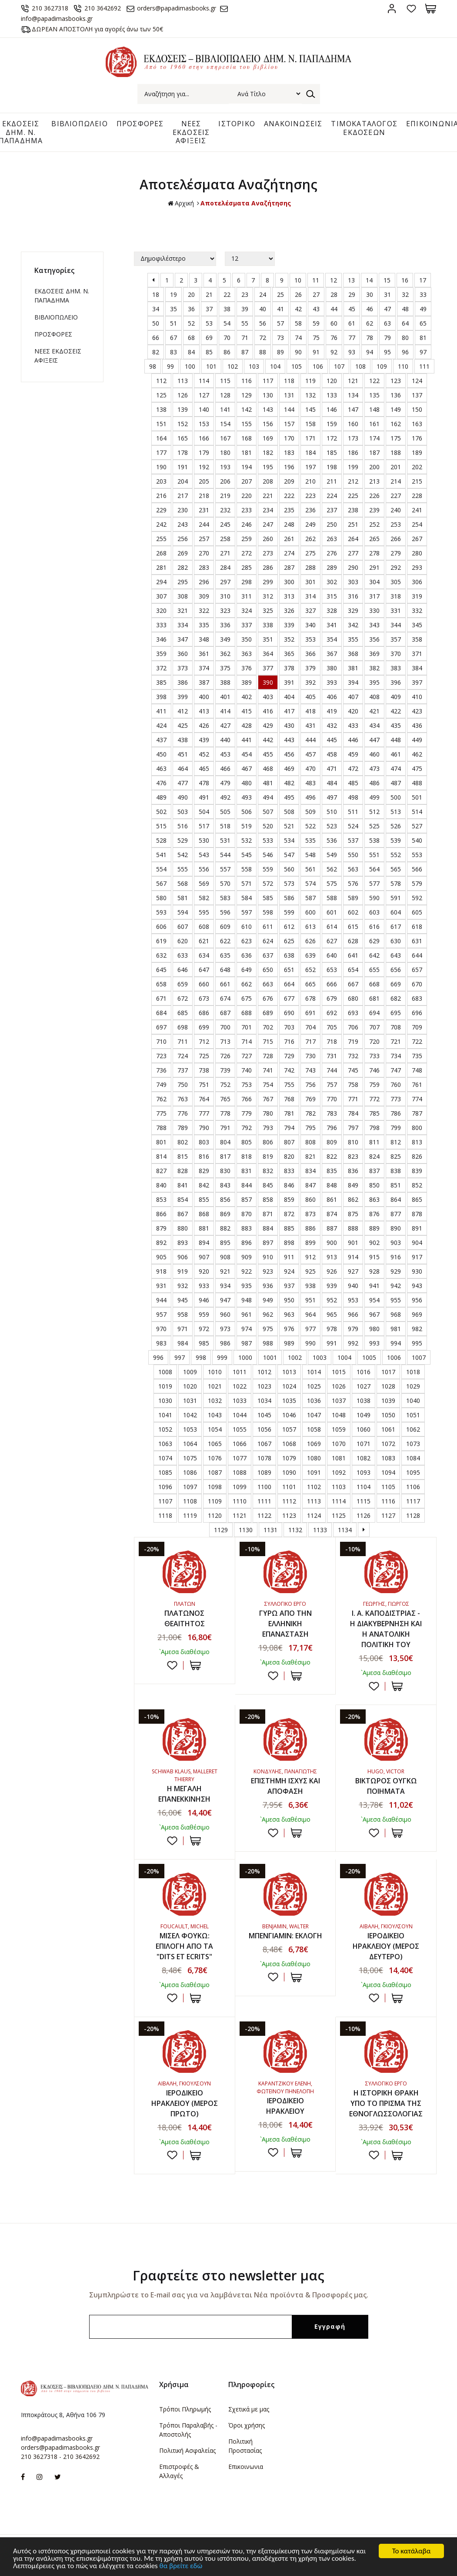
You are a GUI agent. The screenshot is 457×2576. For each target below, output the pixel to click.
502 (161, 811)
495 (289, 797)
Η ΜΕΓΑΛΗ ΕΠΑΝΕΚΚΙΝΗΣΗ (184, 1794)
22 (226, 294)
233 (246, 510)
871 (268, 1214)
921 (225, 1271)
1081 (339, 1458)
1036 (314, 1400)
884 (268, 1228)
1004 (344, 1357)
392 (310, 682)
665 (310, 984)
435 (395, 725)
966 (353, 1314)
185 (332, 452)
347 (182, 639)
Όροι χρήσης (246, 2425)
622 (225, 941)
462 (417, 754)
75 (316, 337)
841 (182, 1185)
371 (417, 653)
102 (232, 366)
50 (155, 323)
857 (246, 1199)
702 (268, 1027)
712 (204, 1041)
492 (225, 797)
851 (395, 1185)
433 (353, 725)
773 (395, 1099)
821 (310, 1156)
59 (316, 323)
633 (182, 955)
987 (246, 1343)
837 (374, 1171)
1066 (240, 1443)
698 (182, 1027)
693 (353, 1013)
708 (395, 1027)
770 (332, 1099)
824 (374, 1156)
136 (395, 395)
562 (332, 869)
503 (182, 811)
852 (417, 1185)
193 (225, 467)
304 (374, 582)
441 (246, 740)
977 (310, 1329)
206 (225, 481)
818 (246, 1156)
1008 (165, 1372)
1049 (363, 1415)
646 (182, 969)
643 (395, 955)
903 (395, 1242)
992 (353, 1343)
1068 (289, 1443)
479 (225, 783)
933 (204, 1285)
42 (298, 309)
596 (225, 912)
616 (374, 926)
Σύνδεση (391, 8)
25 (280, 294)
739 (225, 1070)
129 (246, 395)
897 (268, 1242)
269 (182, 553)
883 (246, 1228)
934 (225, 1285)
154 (225, 424)
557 (225, 869)
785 (374, 1113)
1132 (295, 1530)
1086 (190, 1472)
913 (332, 1257)
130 (268, 395)
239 (374, 510)
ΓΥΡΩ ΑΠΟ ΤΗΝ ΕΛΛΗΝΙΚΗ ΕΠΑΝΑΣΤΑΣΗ (285, 1623)
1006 (394, 1357)
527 (417, 826)
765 (225, 1099)
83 (173, 352)
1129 (221, 1530)
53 (209, 323)
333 (161, 625)
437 (161, 740)
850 (374, 1185)
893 (182, 1242)
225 (353, 495)
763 (182, 1099)
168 (246, 438)
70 (226, 337)
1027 (363, 1386)
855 (204, 1199)
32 (405, 294)
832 (268, 1171)
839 (417, 1171)
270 (204, 553)
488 (417, 783)
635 (225, 955)
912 (310, 1257)
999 (222, 1357)
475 (417, 768)
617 (395, 926)
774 (417, 1099)
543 (204, 855)
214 (395, 481)
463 (161, 768)
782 (310, 1113)
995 (417, 1343)
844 (246, 1185)
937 (289, 1285)
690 (289, 1013)
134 (353, 395)
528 (161, 840)
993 (374, 1343)
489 (161, 797)
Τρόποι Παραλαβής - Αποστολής (188, 2429)
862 (353, 1199)
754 (268, 1084)
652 (310, 969)
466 (225, 768)
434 (374, 725)
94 (369, 352)
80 (405, 337)
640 (332, 955)
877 (395, 1214)
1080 (314, 1458)
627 (332, 941)
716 (289, 1041)
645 (161, 969)
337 (246, 625)
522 (310, 826)
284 (225, 567)
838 (395, 1171)
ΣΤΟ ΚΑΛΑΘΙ (195, 1665)
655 (374, 969)
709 (417, 1027)
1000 (245, 1357)
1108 (190, 1501)
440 (225, 740)
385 (161, 682)
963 (289, 1314)
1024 (289, 1386)
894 (204, 1242)
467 (246, 768)
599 (289, 912)
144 (289, 409)
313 (289, 596)
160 (353, 424)
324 (246, 610)
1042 (190, 1415)
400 (204, 697)
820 (289, 1156)
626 (310, 941)
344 (395, 625)
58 (298, 323)
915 (374, 1257)
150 (417, 409)
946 (204, 1300)
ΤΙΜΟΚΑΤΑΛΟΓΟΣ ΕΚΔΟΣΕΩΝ (364, 128)
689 (268, 1013)
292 (395, 567)
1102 (314, 1487)
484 (332, 783)
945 (182, 1300)
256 (182, 539)
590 (374, 898)
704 (310, 1027)
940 (353, 1285)
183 (289, 452)
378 (289, 668)
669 (395, 984)
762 (161, 1099)
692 (332, 1013)
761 (417, 1084)
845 (268, 1185)
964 (310, 1314)
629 (374, 941)
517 (204, 826)
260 (268, 539)
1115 (363, 1501)
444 (310, 740)
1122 (264, 1515)
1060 (363, 1429)
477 (182, 783)
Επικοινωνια (245, 2466)
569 (204, 883)
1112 (289, 1501)
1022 (240, 1386)
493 (246, 797)
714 (246, 1041)
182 (268, 452)
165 (182, 438)
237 (332, 510)
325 (268, 610)
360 (182, 653)
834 (310, 1171)
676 (268, 998)
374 (204, 668)
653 (332, 969)
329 (353, 610)
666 (332, 984)
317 (374, 596)
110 (403, 366)
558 (246, 869)
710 (161, 1041)
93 (351, 352)
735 (417, 1056)
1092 (339, 1472)
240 (395, 510)
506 (246, 811)
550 (353, 855)
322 (204, 610)
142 (246, 409)
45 (351, 309)
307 (161, 596)
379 (310, 668)
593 (161, 912)
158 (310, 424)
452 (204, 754)
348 (204, 639)
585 (268, 898)
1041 (165, 1415)
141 (225, 409)
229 (161, 510)
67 (173, 337)
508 (289, 811)
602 (353, 912)
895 (225, 1242)
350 (246, 639)
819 (268, 1156)
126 (182, 395)
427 (225, 725)
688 (246, 1013)
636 (246, 955)
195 (268, 467)
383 (395, 668)
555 (182, 869)
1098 (215, 1487)
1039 (388, 1400)
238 (353, 510)
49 (423, 309)
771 (353, 1099)
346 (161, 639)
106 (318, 366)
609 (225, 926)
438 (182, 740)
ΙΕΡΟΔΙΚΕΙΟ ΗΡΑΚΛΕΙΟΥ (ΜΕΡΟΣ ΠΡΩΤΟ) (184, 2103)
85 (209, 352)
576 (353, 883)
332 (417, 610)
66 (155, 337)
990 (310, 1343)
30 (369, 294)
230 (182, 510)
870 (246, 1214)
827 (161, 1171)
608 (204, 926)
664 (289, 984)
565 (395, 869)
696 (417, 1013)
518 (225, 826)
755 (289, 1084)
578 (395, 883)
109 (382, 366)
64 (405, 323)
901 (353, 1242)
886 (310, 1228)
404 (289, 697)
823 (353, 1156)
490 (182, 797)
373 (182, 668)
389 (246, 682)
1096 (165, 1487)
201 (395, 467)
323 (225, 610)
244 (204, 524)
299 (268, 582)
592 (417, 898)
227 (395, 495)
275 (310, 553)
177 (161, 452)
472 (353, 768)
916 (395, 1257)
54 (226, 323)
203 (161, 481)
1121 (240, 1515)
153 (204, 424)
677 (289, 998)
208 (268, 481)
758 (353, 1084)
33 (423, 294)
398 (161, 697)
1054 (215, 1429)
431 (310, 725)
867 (182, 1214)
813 (417, 1142)
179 (204, 452)
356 (374, 639)
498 (353, 797)
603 (374, 912)
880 (182, 1228)
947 (225, 1300)
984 (182, 1343)
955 (395, 1300)
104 (275, 366)
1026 (339, 1386)
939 (332, 1285)
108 (360, 366)
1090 (289, 1472)
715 (268, 1041)
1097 (190, 1487)
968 (395, 1314)
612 (289, 926)
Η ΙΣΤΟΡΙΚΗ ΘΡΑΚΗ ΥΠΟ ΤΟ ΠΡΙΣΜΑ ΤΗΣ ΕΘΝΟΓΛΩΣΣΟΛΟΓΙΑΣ (386, 2103)
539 (395, 840)
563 (353, 869)
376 (246, 668)
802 (182, 1142)
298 (246, 582)
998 (201, 1357)
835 (332, 1171)
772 (374, 1099)
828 (182, 1171)
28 (333, 294)
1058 (314, 1429)
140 (204, 409)
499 (374, 797)
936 (268, 1285)
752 (225, 1084)
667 (353, 984)
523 (332, 826)
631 (417, 941)
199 (353, 467)
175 (395, 438)
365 (289, 653)
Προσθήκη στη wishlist (172, 1665)
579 (417, 883)
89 (280, 352)
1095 (413, 1472)
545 (246, 855)
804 (225, 1142)
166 (204, 438)
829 (204, 1171)
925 (310, 1271)
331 (395, 610)
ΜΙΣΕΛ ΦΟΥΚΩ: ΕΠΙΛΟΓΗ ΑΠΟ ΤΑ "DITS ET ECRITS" (184, 1946)
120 (332, 381)
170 (289, 438)
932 (182, 1285)
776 (182, 1113)
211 (332, 481)
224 (332, 495)
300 (289, 582)
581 (182, 898)
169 (268, 438)
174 (374, 438)
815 (182, 1156)
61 (351, 323)
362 (225, 653)
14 (369, 280)
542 (182, 855)
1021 (215, 1386)
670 (417, 984)
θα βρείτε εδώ (181, 2566)
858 (268, 1199)
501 (417, 797)
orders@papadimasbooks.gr (176, 8)
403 (268, 697)
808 (310, 1142)
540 (417, 840)
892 (161, 1242)
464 (182, 768)
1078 (264, 1458)
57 (280, 323)
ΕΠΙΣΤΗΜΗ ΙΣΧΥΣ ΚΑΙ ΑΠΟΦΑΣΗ (285, 1786)
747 (395, 1070)
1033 (240, 1400)
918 (161, 1271)
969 (417, 1314)
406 (332, 697)
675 (246, 998)
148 (374, 409)
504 (204, 811)
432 (332, 725)
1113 (314, 1501)
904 (417, 1242)
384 (417, 668)
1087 (215, 1472)
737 (182, 1070)
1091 (314, 1472)
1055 (240, 1429)
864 (395, 1199)
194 (246, 467)
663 (268, 984)
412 (182, 711)
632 (161, 955)
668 (374, 984)
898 (289, 1242)
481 (268, 783)
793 (268, 1127)
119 (310, 381)
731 (332, 1056)
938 (310, 1285)
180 (225, 452)
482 (289, 783)
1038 (363, 1400)
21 (209, 294)
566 (417, 869)
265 (374, 539)
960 (225, 1314)
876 (374, 1214)
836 (353, 1171)
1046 (289, 1415)
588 (332, 898)
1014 (314, 1372)
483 (310, 783)
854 (182, 1199)
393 (332, 682)
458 (332, 754)
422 (395, 711)
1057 (289, 1429)
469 (289, 768)
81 (423, 337)
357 (395, 639)
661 (225, 984)
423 (417, 711)
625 (289, 941)
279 (395, 553)
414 (225, 711)
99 (170, 366)
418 (310, 711)
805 (246, 1142)
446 (353, 740)
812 (395, 1142)
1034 (264, 1400)
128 (225, 395)
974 (246, 1329)
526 (395, 826)
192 (204, 467)
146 (332, 409)
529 (182, 840)
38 (226, 309)
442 (268, 740)
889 (374, 1228)
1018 (413, 1372)
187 (374, 452)
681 (374, 998)
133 (332, 395)
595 (204, 912)
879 (161, 1228)
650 (268, 969)
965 (332, 1314)
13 (351, 280)
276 (332, 553)
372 (161, 668)
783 (332, 1113)
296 (204, 582)
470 (310, 768)
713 (225, 1041)
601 (332, 912)
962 (268, 1314)
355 (353, 639)
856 (225, 1199)
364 (268, 653)
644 (417, 955)
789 (182, 1127)
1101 (289, 1487)
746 (374, 1070)
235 (289, 510)
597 (246, 912)
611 (268, 926)
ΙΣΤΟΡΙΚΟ (236, 123)
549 (332, 855)
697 (161, 1027)
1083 (388, 1458)
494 (268, 797)
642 (374, 955)
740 (246, 1070)
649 (246, 969)
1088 (240, 1472)
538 (374, 840)
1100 (264, 1487)
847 (310, 1185)
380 (332, 668)
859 (289, 1199)
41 (280, 309)
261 (289, 539)
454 (246, 754)
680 (353, 998)
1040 (413, 1400)
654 (353, 969)
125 (161, 395)
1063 (165, 1443)
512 (374, 811)
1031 (190, 1400)
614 (332, 926)
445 (332, 740)
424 (161, 725)
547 (289, 855)
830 (225, 1171)
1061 (388, 1429)
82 (155, 352)
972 (204, 1329)
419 (332, 711)
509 (310, 811)
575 (332, 883)
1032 (215, 1400)
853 (161, 1199)
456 (289, 754)
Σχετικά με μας (248, 2409)
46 (369, 309)
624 (268, 941)
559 (268, 869)
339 (289, 625)
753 (246, 1084)
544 (225, 855)
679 (332, 998)
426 (204, 725)
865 (417, 1199)
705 (332, 1027)
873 (310, 1214)
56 (262, 323)
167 (225, 438)
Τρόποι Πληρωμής (185, 2409)
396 (395, 682)
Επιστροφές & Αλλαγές (179, 2471)
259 (246, 539)
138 (161, 409)
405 (310, 697)
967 (374, 1314)
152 (182, 424)
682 (395, 998)
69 (209, 337)
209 (289, 481)
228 (417, 495)
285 (246, 567)
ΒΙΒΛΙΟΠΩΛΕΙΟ (79, 123)
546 (268, 855)
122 (374, 381)
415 (246, 711)
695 (395, 1013)
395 (374, 682)
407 (353, 697)
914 (353, 1257)
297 (225, 582)
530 (204, 840)
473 (374, 768)
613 (310, 926)
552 (395, 855)
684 (161, 1013)
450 (161, 754)
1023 (264, 1386)
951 (310, 1300)
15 (387, 280)
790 (204, 1127)
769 (310, 1099)
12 (333, 280)
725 (204, 1056)
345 (417, 625)
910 (268, 1257)
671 (161, 998)
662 (246, 984)
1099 (240, 1487)
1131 (270, 1530)
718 (332, 1041)
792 (246, 1127)
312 (268, 596)
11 (315, 280)
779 (246, 1113)
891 (417, 1228)
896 (246, 1242)
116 (246, 381)
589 (353, 898)
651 (289, 969)
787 (417, 1113)
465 (204, 768)
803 (204, 1142)
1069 (314, 1443)
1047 (314, 1415)
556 (204, 869)
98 (152, 366)
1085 (165, 1472)
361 (204, 653)
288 (310, 567)
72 (262, 337)
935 (246, 1285)
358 (417, 639)
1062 (413, 1429)
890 (395, 1228)
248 (289, 524)
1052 (165, 1429)
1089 (264, 1472)
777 (204, 1113)
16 (404, 280)
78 (369, 337)
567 (161, 883)
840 (161, 1185)
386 (182, 682)
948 (246, 1300)
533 (268, 840)
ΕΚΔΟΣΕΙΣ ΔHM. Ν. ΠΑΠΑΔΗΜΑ (61, 295)
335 (204, 625)
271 (225, 553)
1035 (289, 1400)
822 (332, 1156)
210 (310, 481)
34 (155, 309)
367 (332, 653)
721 (395, 1041)
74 (298, 337)
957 (161, 1314)
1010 (215, 1372)
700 (225, 1027)
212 (353, 481)
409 (395, 697)
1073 (413, 1443)
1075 (190, 1458)
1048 (339, 1415)
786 (395, 1113)
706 (353, 1027)
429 (268, 725)
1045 (264, 1415)
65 (423, 323)
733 (374, 1056)
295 (182, 582)
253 (395, 524)
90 (298, 352)
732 (353, 1056)
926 (332, 1271)
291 (374, 567)
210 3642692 (102, 8)
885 (289, 1228)
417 (289, 711)
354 (332, 639)
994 (395, 1343)
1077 (240, 1458)
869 (225, 1214)
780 (268, 1113)
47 (387, 309)
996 (158, 1357)
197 (310, 467)
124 (417, 381)
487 (395, 783)
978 (332, 1329)
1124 (314, 1515)
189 (417, 452)
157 (289, 424)
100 (190, 366)
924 (289, 1271)
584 (246, 898)
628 (353, 941)
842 (204, 1185)
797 (353, 1127)
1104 (363, 1487)
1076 (215, 1458)
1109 (215, 1501)
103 (254, 366)
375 (225, 668)
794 (289, 1127)
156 (268, 424)
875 (353, 1214)
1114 (339, 1501)
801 (161, 1142)
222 (289, 495)
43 (316, 309)
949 (268, 1300)
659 (182, 984)
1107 (165, 1501)
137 (417, 395)
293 (417, 567)
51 (173, 323)
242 (161, 524)
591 (395, 898)
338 (268, 625)
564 (374, 869)
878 (417, 1214)
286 (268, 567)
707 (374, 1027)
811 (374, 1142)
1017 (388, 1372)
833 (289, 1171)
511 (353, 811)
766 (246, 1099)
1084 (413, 1458)
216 (161, 495)
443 (289, 740)
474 (395, 768)
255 (161, 539)
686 (204, 1013)
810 (353, 1142)
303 (353, 582)
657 (417, 969)
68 (191, 337)
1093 (363, 1472)
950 (289, 1300)
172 (332, 438)
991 (332, 1343)
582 (204, 898)
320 (161, 610)
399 (182, 697)
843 (225, 1185)
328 (332, 610)
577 (374, 883)
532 (246, 840)
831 (246, 1171)
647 (204, 969)
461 (395, 754)
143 (268, 409)
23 (244, 294)
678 (310, 998)
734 (395, 1056)
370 (395, 653)
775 (161, 1113)
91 (316, 352)
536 (332, 840)
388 (225, 682)
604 (395, 912)
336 (225, 625)
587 (310, 898)
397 (417, 682)
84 (191, 352)
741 (268, 1070)
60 (333, 323)
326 (289, 610)
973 (225, 1329)
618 (417, 926)
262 (310, 539)
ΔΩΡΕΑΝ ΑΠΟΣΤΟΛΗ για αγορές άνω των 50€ (97, 29)
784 (353, 1113)
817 (225, 1156)
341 (332, 625)
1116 (388, 1501)
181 (246, 452)
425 (182, 725)
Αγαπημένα (411, 8)
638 (289, 955)
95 (387, 352)
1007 (419, 1357)
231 (204, 510)
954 (374, 1300)
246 (246, 524)
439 (204, 740)
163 (417, 424)
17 (422, 280)
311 (246, 596)
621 (204, 941)
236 (310, 510)
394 (353, 682)
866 (161, 1214)
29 (351, 294)
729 (289, 1056)
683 (417, 998)
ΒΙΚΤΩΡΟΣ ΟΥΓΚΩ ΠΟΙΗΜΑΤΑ (386, 1786)
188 (395, 452)
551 (374, 855)
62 (369, 323)
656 (395, 969)
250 (332, 524)
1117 (413, 1501)
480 (246, 783)
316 (353, 596)
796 (332, 1127)
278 (374, 553)
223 (310, 495)
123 (395, 381)
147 (353, 409)
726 (225, 1056)
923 (268, 1271)
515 (161, 826)
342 (353, 625)
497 (332, 797)
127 (204, 395)
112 (161, 381)
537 (353, 840)
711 (182, 1041)
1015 (339, 1372)
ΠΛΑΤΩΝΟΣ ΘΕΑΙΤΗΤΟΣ (184, 1618)
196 (289, 467)
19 (173, 294)
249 (310, 524)
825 (395, 1156)
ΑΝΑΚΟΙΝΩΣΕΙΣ (293, 123)
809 (332, 1142)
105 (296, 366)
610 (246, 926)
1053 (190, 1429)
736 (161, 1070)
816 (204, 1156)
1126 (363, 1515)
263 (332, 539)
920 (204, 1271)
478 (204, 783)
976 (289, 1329)
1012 (264, 1372)
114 (204, 381)
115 (225, 381)
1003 (320, 1357)
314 (310, 596)
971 (182, 1329)
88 (262, 352)
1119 (190, 1515)
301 (310, 582)
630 (395, 941)
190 (161, 467)
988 (268, 1343)
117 (268, 381)
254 (417, 524)
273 (268, 553)
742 (289, 1070)
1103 (339, 1487)
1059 (339, 1429)
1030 (165, 1400)
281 (161, 567)
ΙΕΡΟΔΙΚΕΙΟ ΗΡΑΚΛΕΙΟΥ (285, 2106)
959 (204, 1314)
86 (226, 352)
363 (246, 653)
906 (182, 1257)
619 (161, 941)
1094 (388, 1472)
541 (161, 855)
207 (246, 481)
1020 (190, 1386)
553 (417, 855)
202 (417, 467)
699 (204, 1027)
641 (353, 955)
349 (225, 639)
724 (182, 1056)
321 (182, 610)
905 (161, 1257)
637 (268, 955)
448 (395, 740)
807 (289, 1142)
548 (310, 855)
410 (417, 697)
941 (374, 1285)
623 (246, 941)
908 (225, 1257)
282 (182, 567)
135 (374, 395)
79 (387, 337)
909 (246, 1257)
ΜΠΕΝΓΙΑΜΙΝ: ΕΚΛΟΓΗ (285, 1935)
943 (417, 1285)
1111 (264, 1501)
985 (204, 1343)
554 (161, 869)
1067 (264, 1443)
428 (246, 725)
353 (310, 639)
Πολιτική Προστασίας (245, 2446)
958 (182, 1314)
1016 (363, 1372)
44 (333, 309)
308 (182, 596)
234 (268, 510)
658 (161, 984)
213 (374, 481)
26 (298, 294)
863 (374, 1199)
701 (246, 1027)
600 (310, 912)
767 (268, 1099)
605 (417, 912)
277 (353, 553)
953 (353, 1300)
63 (387, 323)
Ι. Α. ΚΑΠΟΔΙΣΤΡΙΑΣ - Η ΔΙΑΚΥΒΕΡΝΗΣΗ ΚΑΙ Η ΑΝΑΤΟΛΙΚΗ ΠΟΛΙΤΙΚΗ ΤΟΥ (386, 1628)
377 (268, 668)
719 (353, 1041)
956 (417, 1300)
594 (182, 912)
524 (353, 826)
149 (395, 409)
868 (204, 1214)
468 (268, 768)
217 (182, 495)
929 (395, 1271)
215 (417, 481)
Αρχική (181, 203)
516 (182, 826)
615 (353, 926)
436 (417, 725)
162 (395, 424)
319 (417, 596)
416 (268, 711)
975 (268, 1329)
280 (417, 553)
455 (268, 754)
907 (204, 1257)
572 (268, 883)
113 (182, 381)
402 (246, 697)
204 (182, 481)
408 (374, 697)
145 (310, 409)
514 (417, 811)
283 (204, 567)
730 (310, 1056)
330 (374, 610)
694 (374, 1013)
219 (225, 495)
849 (353, 1185)
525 (374, 826)
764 (204, 1099)
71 (244, 337)
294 (161, 582)
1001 (270, 1357)
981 (395, 1329)
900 (332, 1242)
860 (310, 1199)
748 (417, 1070)
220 (246, 495)
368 (353, 653)
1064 (190, 1443)
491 (204, 797)
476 (161, 783)
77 (351, 337)
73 (280, 337)
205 (204, 481)
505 (225, 811)
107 (339, 366)
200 (374, 467)
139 (182, 409)
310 (225, 596)
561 (310, 869)
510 (332, 811)
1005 (369, 1357)
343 (374, 625)
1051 (413, 1415)
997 (179, 1357)
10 (297, 280)
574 (310, 883)
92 (333, 352)
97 (423, 352)
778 (225, 1113)
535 (310, 840)
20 (191, 294)
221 (268, 495)
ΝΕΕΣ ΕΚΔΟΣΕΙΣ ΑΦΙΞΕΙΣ (191, 132)
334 (182, 625)
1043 (215, 1415)
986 (225, 1343)
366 (310, 653)
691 (310, 1013)
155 (246, 424)
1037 (339, 1400)
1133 (320, 1530)
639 (310, 955)
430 (289, 725)
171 (310, 438)
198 (332, 467)
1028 (388, 1386)
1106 (413, 1487)
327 (310, 610)
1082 (363, 1458)
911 (289, 1257)
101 (211, 366)
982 (417, 1329)
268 (161, 553)
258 (225, 539)
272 (246, 553)
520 (268, 826)
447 (374, 740)
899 (310, 1242)
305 (395, 582)
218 (204, 495)
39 (244, 309)
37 (209, 309)
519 (246, 826)
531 (225, 840)
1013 (289, 1372)
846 (289, 1185)
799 (395, 1127)
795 (310, 1127)
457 (310, 754)
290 (353, 567)
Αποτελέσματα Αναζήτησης (245, 203)
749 (161, 1084)
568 (182, 883)
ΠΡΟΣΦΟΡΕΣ (140, 123)
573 (289, 883)
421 (374, 711)
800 (417, 1127)
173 (353, 438)
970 (161, 1329)
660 (204, 984)
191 (182, 467)
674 (225, 998)
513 (395, 811)
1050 (388, 1415)
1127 (388, 1515)
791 (225, 1127)
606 (161, 926)
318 (395, 596)
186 (353, 452)
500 (395, 797)
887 (332, 1228)
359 (161, 653)
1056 (264, 1429)
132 (310, 395)
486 (374, 783)
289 (332, 567)
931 (161, 1285)
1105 (388, 1487)
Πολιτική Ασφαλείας (187, 2450)
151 (161, 424)
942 (395, 1285)
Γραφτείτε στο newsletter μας (228, 2275)
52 (191, 323)
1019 (165, 1386)
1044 (240, 1415)
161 (374, 424)
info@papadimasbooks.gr (57, 2438)
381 (353, 668)
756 (310, 1084)
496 (310, 797)
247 (268, 524)
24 (262, 294)
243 (182, 524)
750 (182, 1084)
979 (353, 1329)
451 (182, 754)
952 (332, 1300)
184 (310, 452)
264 (353, 539)
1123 (289, 1515)
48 (405, 309)
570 (225, 883)
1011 (240, 1372)
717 (310, 1041)
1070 (339, 1443)
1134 (345, 1530)
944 (161, 1300)
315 (332, 596)
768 (289, 1099)
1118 (165, 1515)
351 (268, 639)
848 (332, 1185)
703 (289, 1027)
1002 (295, 1357)
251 (353, 524)
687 (225, 1013)
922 (246, 1271)
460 (374, 754)
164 (161, 438)
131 (289, 395)
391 (289, 682)
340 (310, 625)
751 (204, 1084)
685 (182, 1013)
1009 (190, 1372)
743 (310, 1070)
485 (353, 783)
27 (316, 294)
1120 (215, 1515)
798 (374, 1127)
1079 (289, 1458)
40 (262, 309)
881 (204, 1228)
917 (417, 1257)
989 (289, 1343)
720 (374, 1041)
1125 (339, 1515)
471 (332, 768)
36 (191, 309)
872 (289, 1214)
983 (161, 1343)
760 (395, 1084)
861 (332, 1199)
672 (182, 998)
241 (417, 510)
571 (246, 883)
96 (405, 352)
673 (204, 998)
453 (225, 754)
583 (225, 898)
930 (417, 1271)
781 (289, 1113)
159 (332, 424)
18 (155, 294)
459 (353, 754)
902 (374, 1242)
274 (289, 553)
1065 (215, 1443)
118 (289, 381)
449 (417, 740)
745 (353, 1070)
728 (268, 1056)
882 (225, 1228)
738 (204, 1070)
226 (374, 495)
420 (353, 711)
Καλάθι (430, 8)
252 (374, 524)
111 (424, 366)
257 (204, 539)
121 (353, 381)
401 (225, 697)
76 (333, 337)
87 (244, 352)
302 (332, 582)
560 (289, 869)
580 (161, 898)
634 (204, 955)
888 (353, 1228)
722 (417, 1041)
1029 (413, 1386)
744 (332, 1070)
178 (182, 452)
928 (374, 1271)
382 (374, 668)
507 (268, 811)
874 (332, 1214)
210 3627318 (50, 8)
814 (161, 1156)
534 (289, 840)
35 (173, 309)
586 (289, 898)
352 (289, 639)
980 (374, 1329)
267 (417, 539)
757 (332, 1084)
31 (387, 294)
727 (246, 1056)
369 (374, 653)
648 (225, 969)
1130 (246, 1530)
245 (225, 524)
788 (161, 1127)
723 (161, 1056)
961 (246, 1314)
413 (204, 711)
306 (417, 582)
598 (268, 912)
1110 (240, 1501)
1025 (314, 1386)
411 (161, 711)
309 (204, 596)
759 (374, 1084)
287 (289, 567)
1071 (363, 1443)
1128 (413, 1515)
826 (417, 1156)
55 (244, 323)
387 (204, 682)
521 (289, 826)
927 (353, 1271)
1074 (165, 1458)
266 (395, 539)
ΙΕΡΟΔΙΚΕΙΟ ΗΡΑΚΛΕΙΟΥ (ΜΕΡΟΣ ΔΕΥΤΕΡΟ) (386, 1946)
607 (182, 926)
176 (417, 438)
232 (225, 510)
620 (182, 941)
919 (182, 1271)
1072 (388, 1443)
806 (268, 1142)
